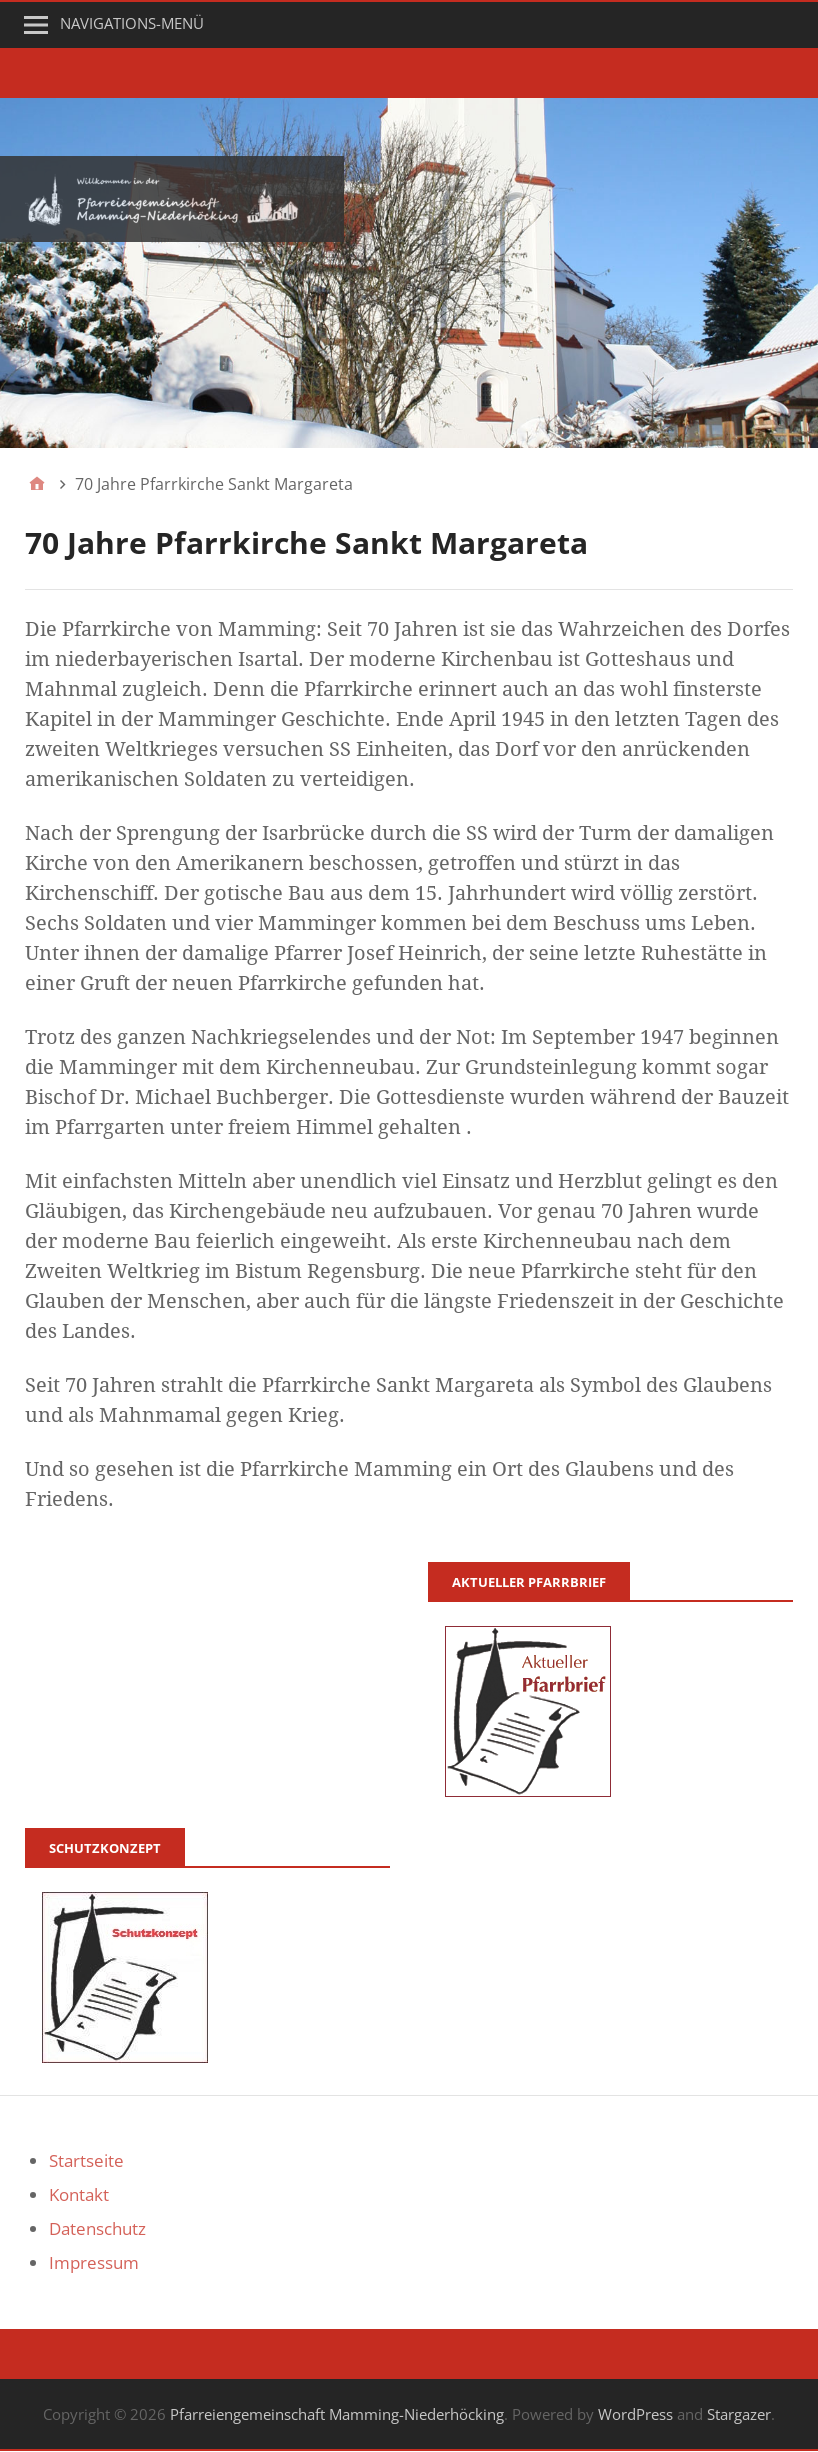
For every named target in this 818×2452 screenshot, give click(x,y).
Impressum (94, 2262)
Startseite (86, 2160)
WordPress (635, 2414)
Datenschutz (97, 2228)
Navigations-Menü (132, 23)
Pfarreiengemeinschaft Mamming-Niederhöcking (337, 2414)
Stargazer (739, 2414)
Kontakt (79, 2194)
